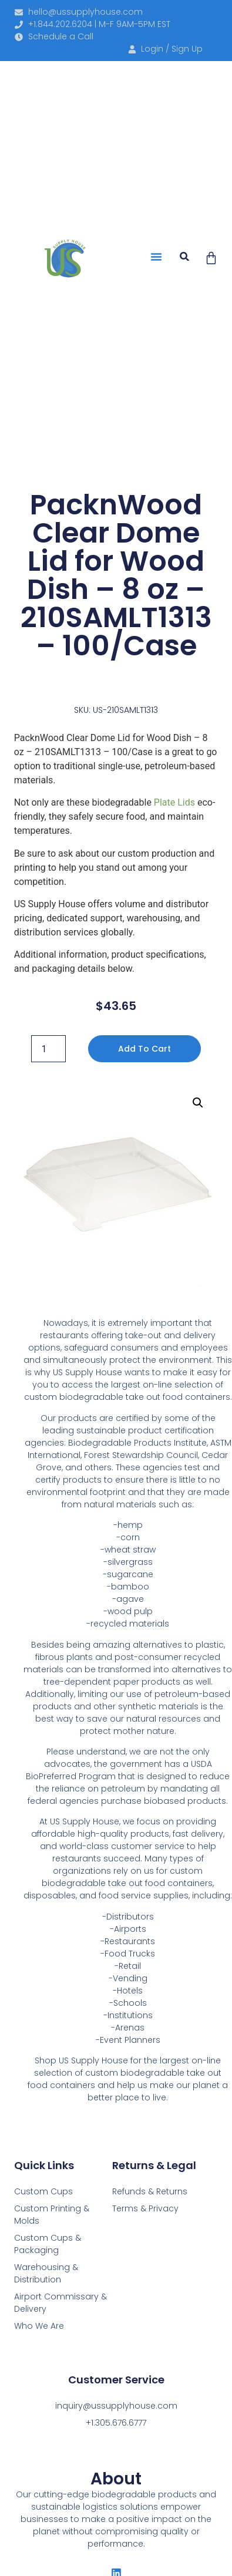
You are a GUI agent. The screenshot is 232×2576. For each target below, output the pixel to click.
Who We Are (39, 2326)
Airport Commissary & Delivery (60, 2303)
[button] (156, 256)
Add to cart (144, 1049)
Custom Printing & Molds (51, 2215)
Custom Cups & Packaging (47, 2244)
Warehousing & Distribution (46, 2273)
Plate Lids (174, 802)
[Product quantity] (48, 1048)
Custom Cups (43, 2191)
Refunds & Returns (149, 2191)
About (116, 2478)
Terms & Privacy (145, 2208)
